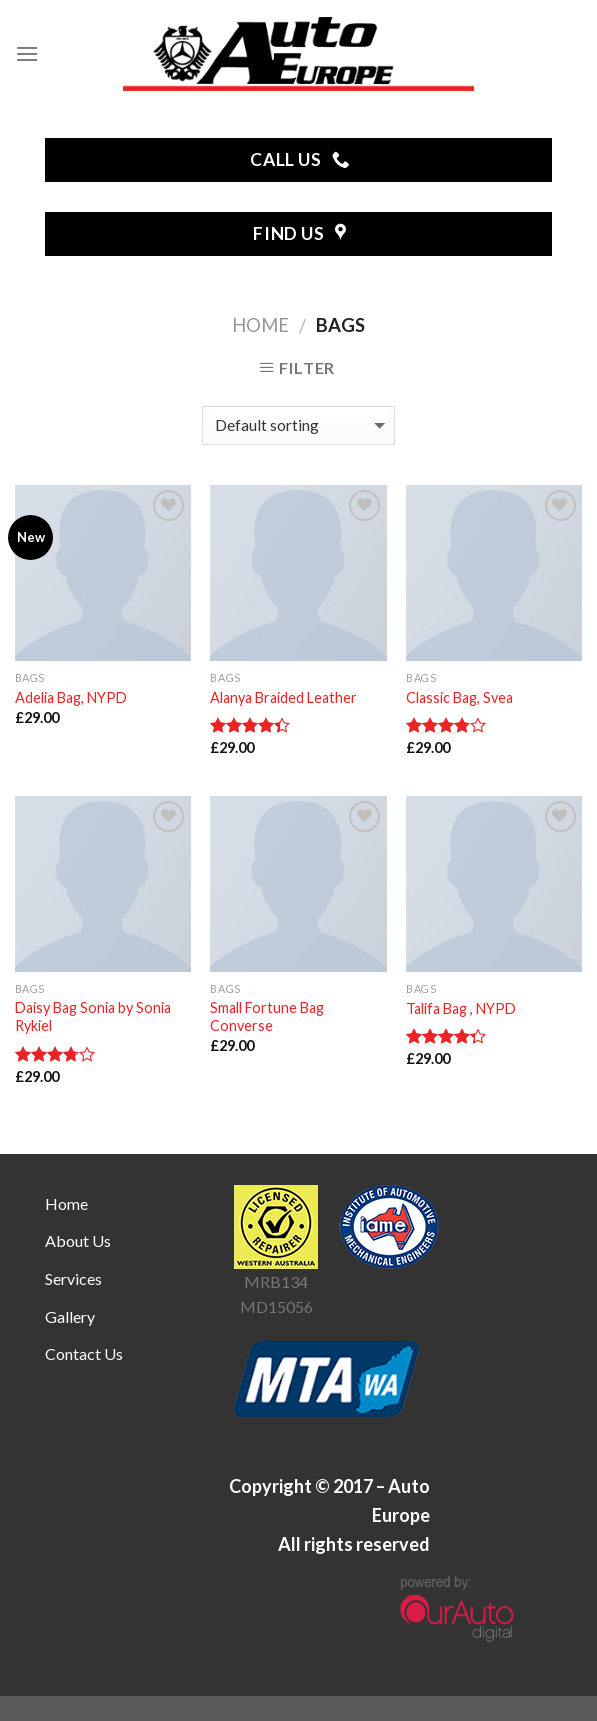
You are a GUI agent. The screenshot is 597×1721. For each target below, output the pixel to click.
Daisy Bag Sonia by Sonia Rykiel (93, 1017)
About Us (78, 1240)
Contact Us (84, 1353)
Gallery (70, 1316)
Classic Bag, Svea (459, 697)
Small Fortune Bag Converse (267, 1017)
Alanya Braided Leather (283, 697)
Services (73, 1278)
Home (260, 325)
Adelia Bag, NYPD (71, 697)
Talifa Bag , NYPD (461, 1008)
